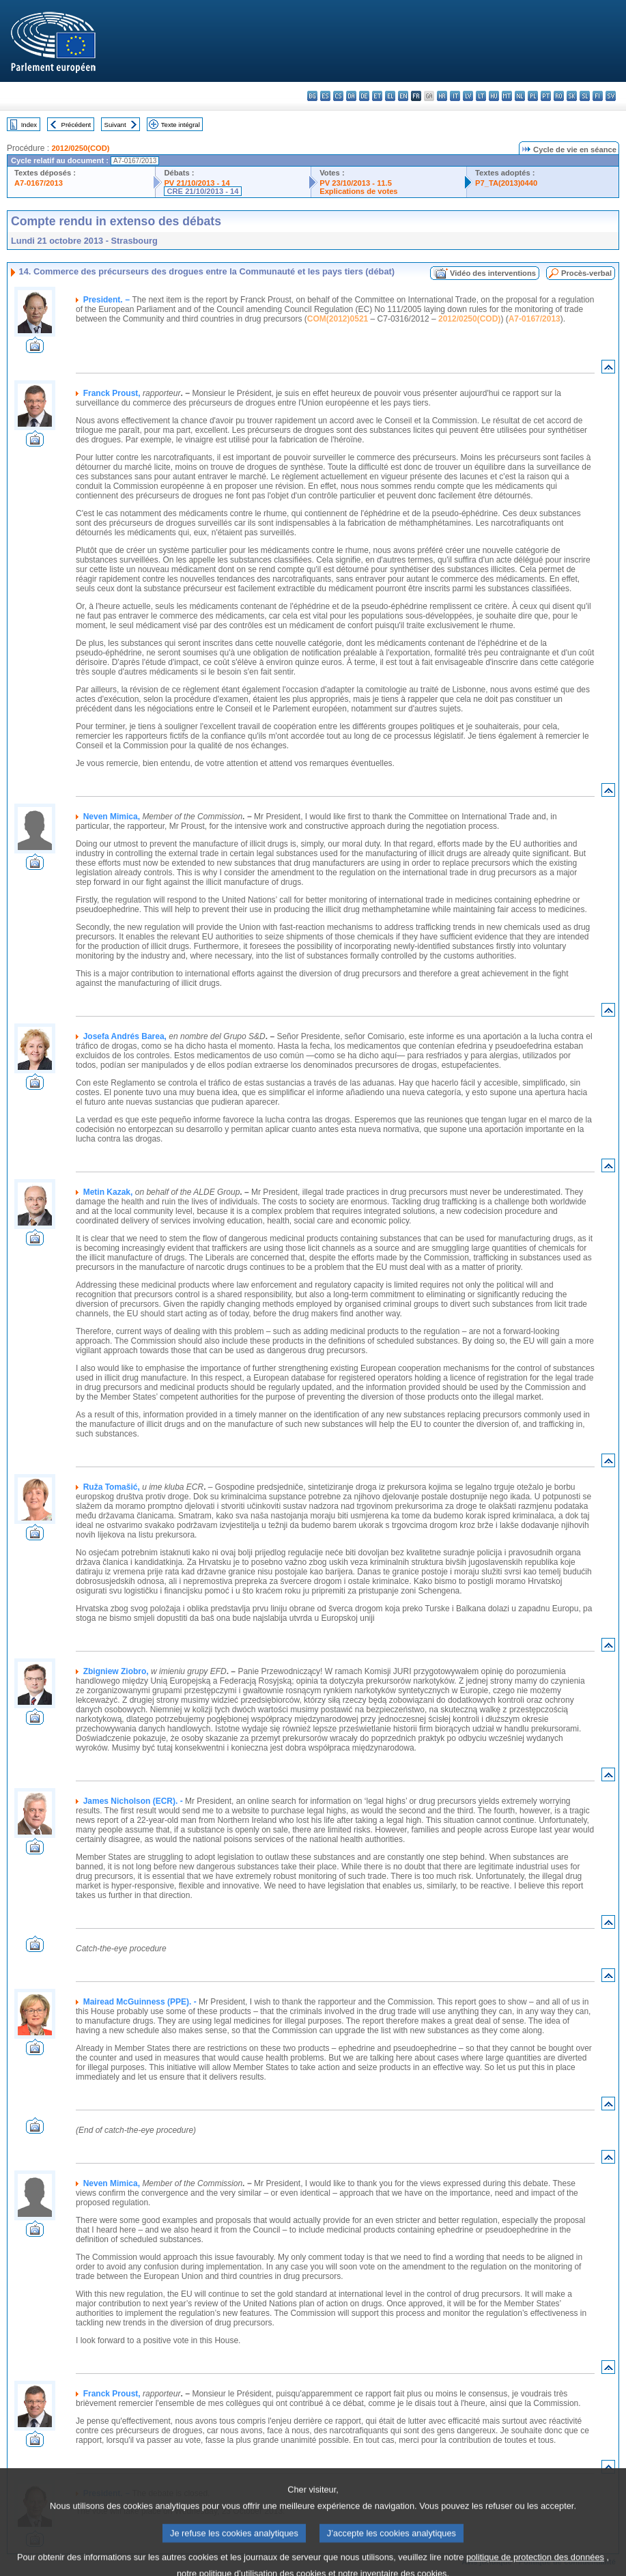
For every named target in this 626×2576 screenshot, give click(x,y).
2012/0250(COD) (80, 148)
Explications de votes (358, 191)
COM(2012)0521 (337, 319)
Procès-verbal (586, 273)
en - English (403, 96)
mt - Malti (507, 96)
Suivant (115, 124)
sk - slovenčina (572, 96)
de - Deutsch (364, 96)
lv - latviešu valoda (468, 96)
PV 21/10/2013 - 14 (196, 183)
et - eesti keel (377, 96)
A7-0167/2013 (38, 183)
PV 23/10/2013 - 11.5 (355, 183)
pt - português (546, 96)
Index (29, 124)
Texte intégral (180, 124)
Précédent (76, 124)
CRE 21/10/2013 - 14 (202, 191)
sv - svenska (611, 96)
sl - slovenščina (585, 96)
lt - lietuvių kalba (481, 96)
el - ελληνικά (390, 96)
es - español (325, 96)
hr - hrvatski (442, 96)
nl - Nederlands (520, 96)
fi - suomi (598, 96)
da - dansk (351, 96)
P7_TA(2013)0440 (506, 183)
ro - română (559, 96)
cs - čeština (338, 96)
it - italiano (455, 96)
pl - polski (533, 96)
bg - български (312, 96)
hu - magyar (494, 96)
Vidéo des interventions (493, 273)
